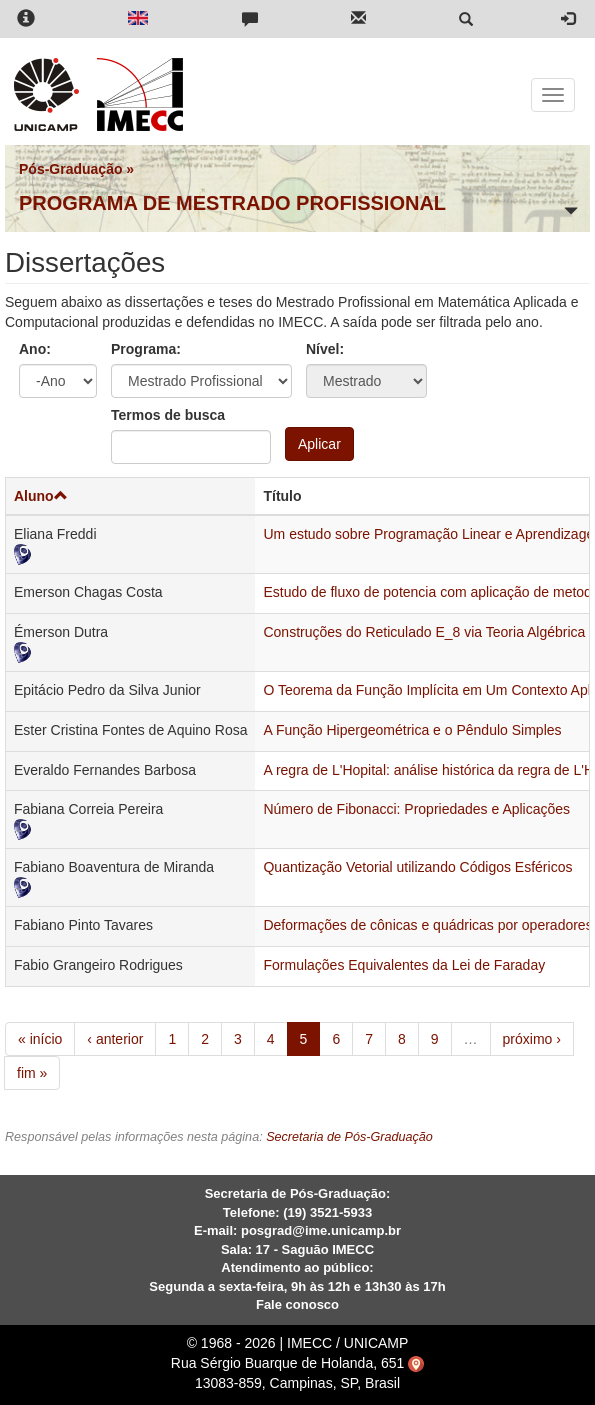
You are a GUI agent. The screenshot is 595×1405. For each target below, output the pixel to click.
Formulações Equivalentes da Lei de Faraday (404, 965)
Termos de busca (168, 415)
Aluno (41, 496)
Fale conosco (297, 1304)
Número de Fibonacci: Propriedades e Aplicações (416, 809)
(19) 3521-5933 (327, 1212)
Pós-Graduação (70, 169)
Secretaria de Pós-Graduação (349, 1137)
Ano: (35, 349)
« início (40, 1039)
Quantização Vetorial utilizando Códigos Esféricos (417, 867)
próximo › (532, 1039)
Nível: (325, 349)
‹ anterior (115, 1039)
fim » (32, 1073)
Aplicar (319, 444)
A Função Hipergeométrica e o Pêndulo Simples (412, 730)
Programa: (146, 349)
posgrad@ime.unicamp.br (321, 1230)
